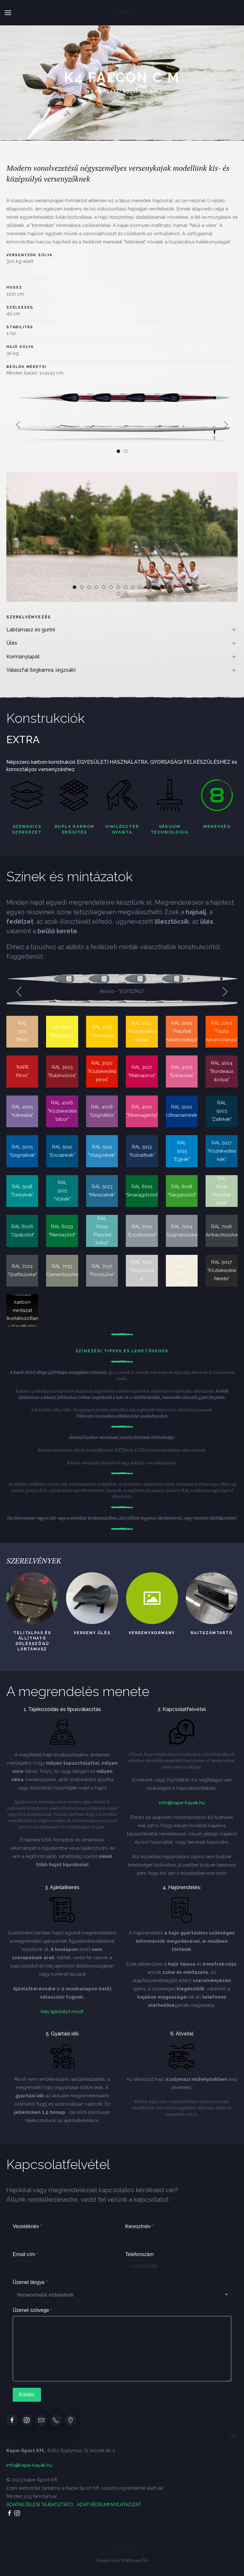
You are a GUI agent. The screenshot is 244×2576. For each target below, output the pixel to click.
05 (102, 588)
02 (80, 588)
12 (153, 588)
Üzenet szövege (32, 2310)
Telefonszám (139, 2254)
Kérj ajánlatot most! (62, 2011)
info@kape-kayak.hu (182, 1803)
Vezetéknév (27, 2226)
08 (124, 588)
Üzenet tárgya (30, 2282)
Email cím (25, 2254)
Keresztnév (139, 2226)
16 (124, 594)
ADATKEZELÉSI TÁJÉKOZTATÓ (39, 2504)
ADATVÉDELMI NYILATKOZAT (109, 2504)
